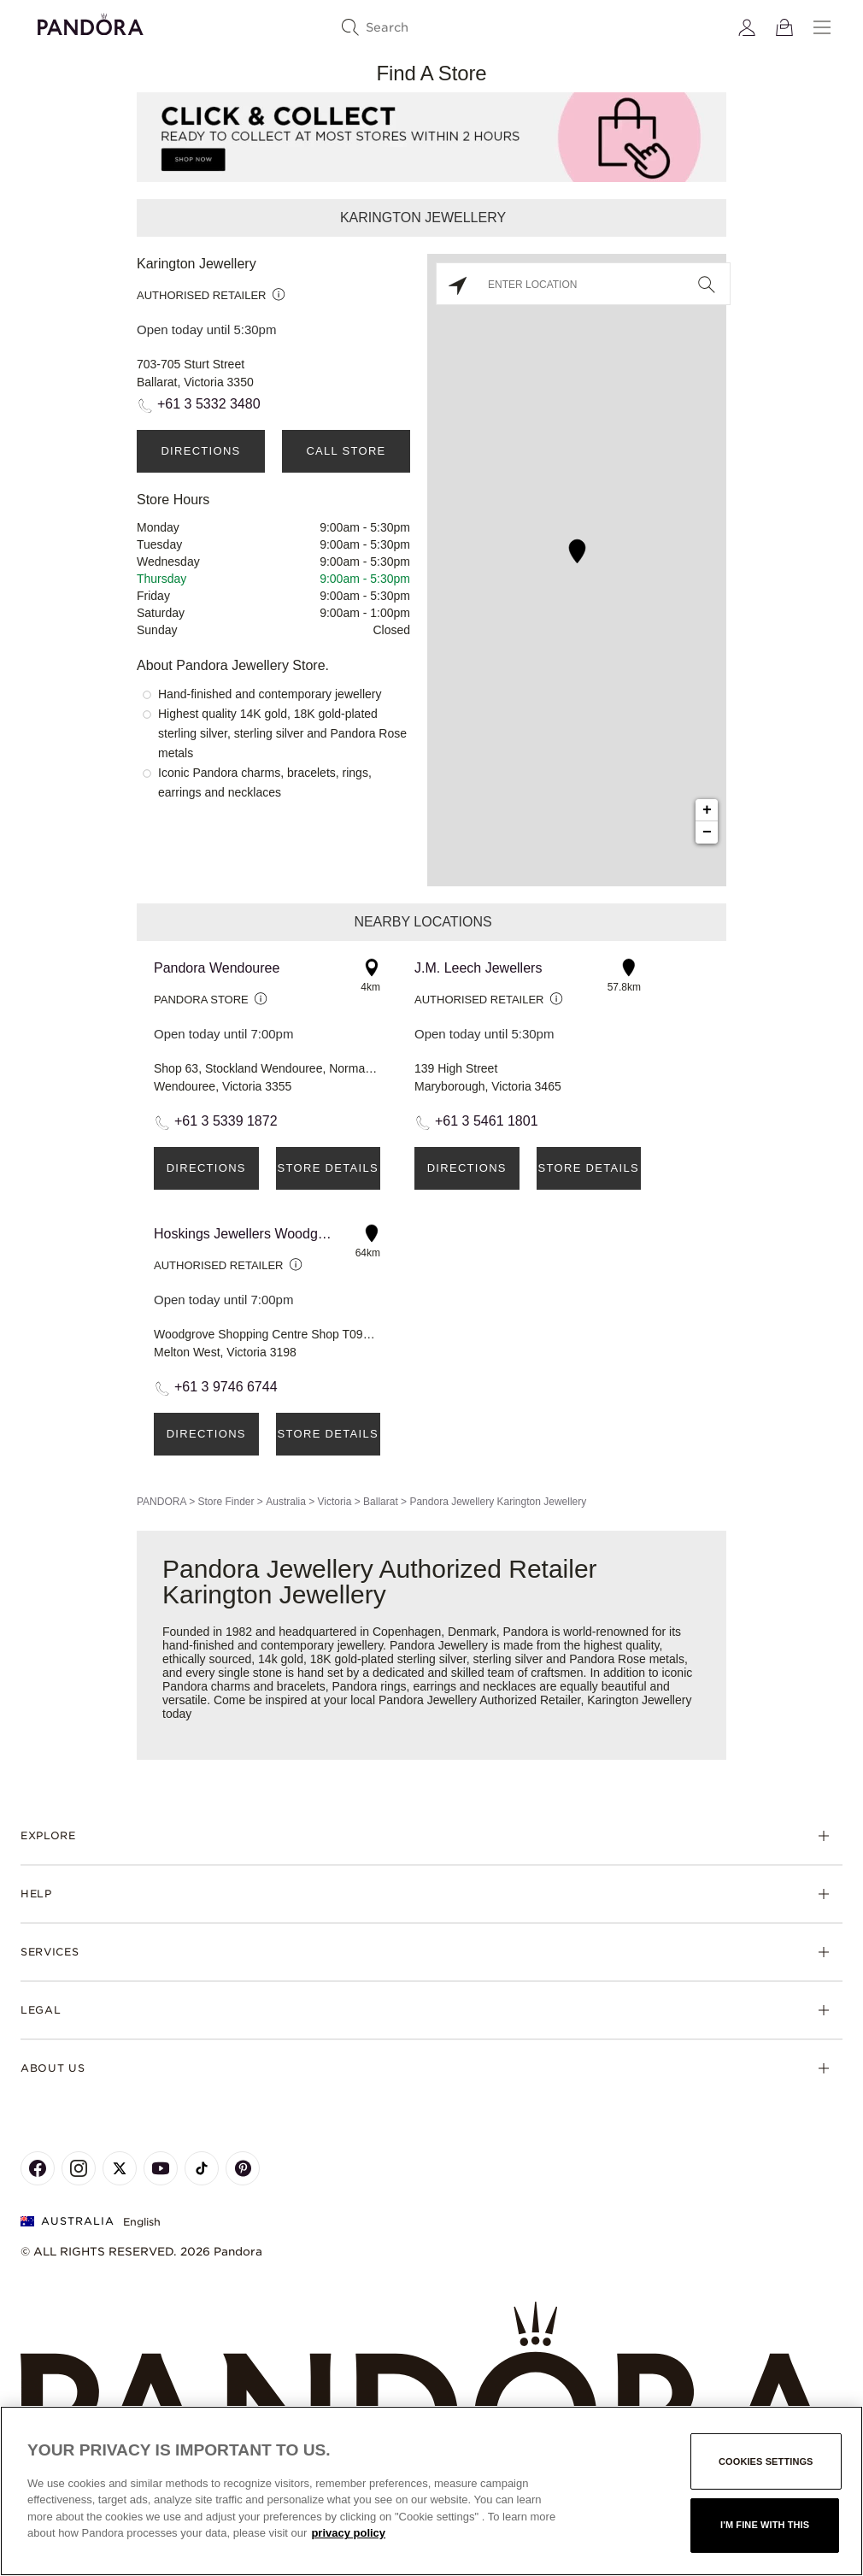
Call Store (345, 450)
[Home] (431, 2391)
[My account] (747, 27)
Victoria (335, 1502)
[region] (431, 2491)
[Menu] (822, 27)
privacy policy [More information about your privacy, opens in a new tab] (348, 2532)
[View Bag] (784, 27)
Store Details (328, 1168)
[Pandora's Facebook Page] (38, 2168)
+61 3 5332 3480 (209, 404)
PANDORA (161, 1502)
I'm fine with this (764, 2525)
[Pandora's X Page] (120, 2168)
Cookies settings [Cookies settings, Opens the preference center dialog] (766, 2461)
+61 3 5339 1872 (226, 1121)
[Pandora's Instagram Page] (79, 2168)
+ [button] (707, 810)
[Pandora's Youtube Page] (161, 2168)
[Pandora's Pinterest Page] (243, 2168)
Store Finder (225, 1502)
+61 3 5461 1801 (486, 1121)
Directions (200, 450)
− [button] (707, 832)
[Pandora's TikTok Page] (202, 2168)
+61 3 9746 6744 (226, 1386)
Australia (286, 1502)
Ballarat (380, 1502)
